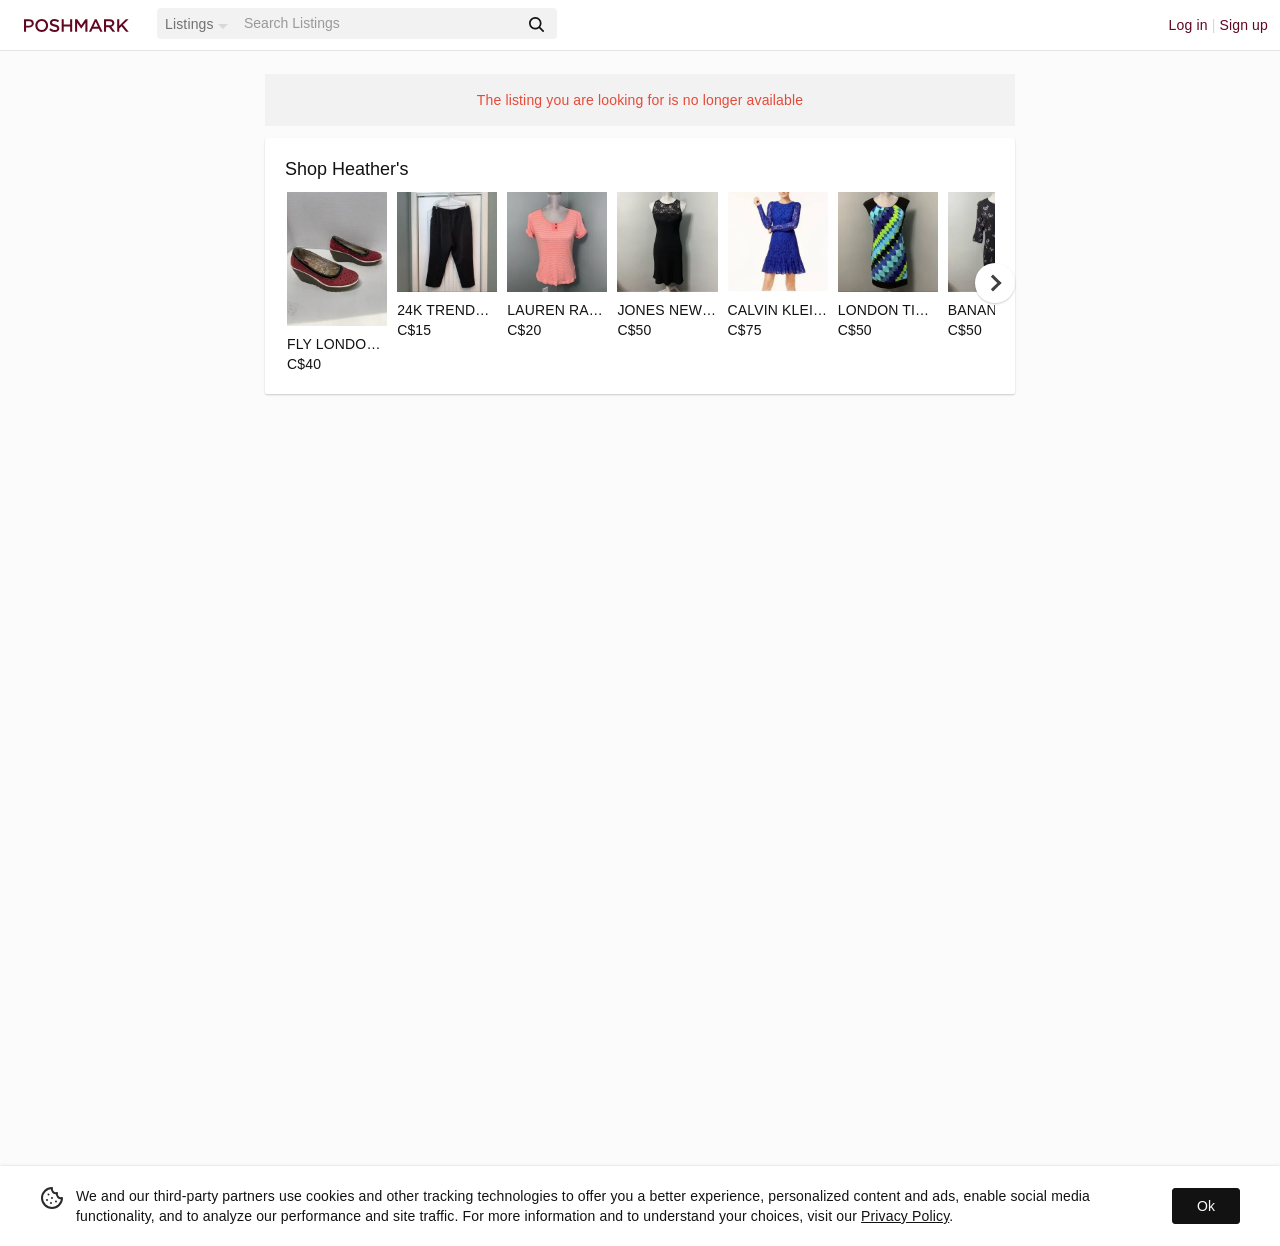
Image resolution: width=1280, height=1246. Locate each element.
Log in (1188, 25)
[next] (995, 283)
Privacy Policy (905, 1216)
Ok (1206, 1206)
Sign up (1243, 25)
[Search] (379, 23)
